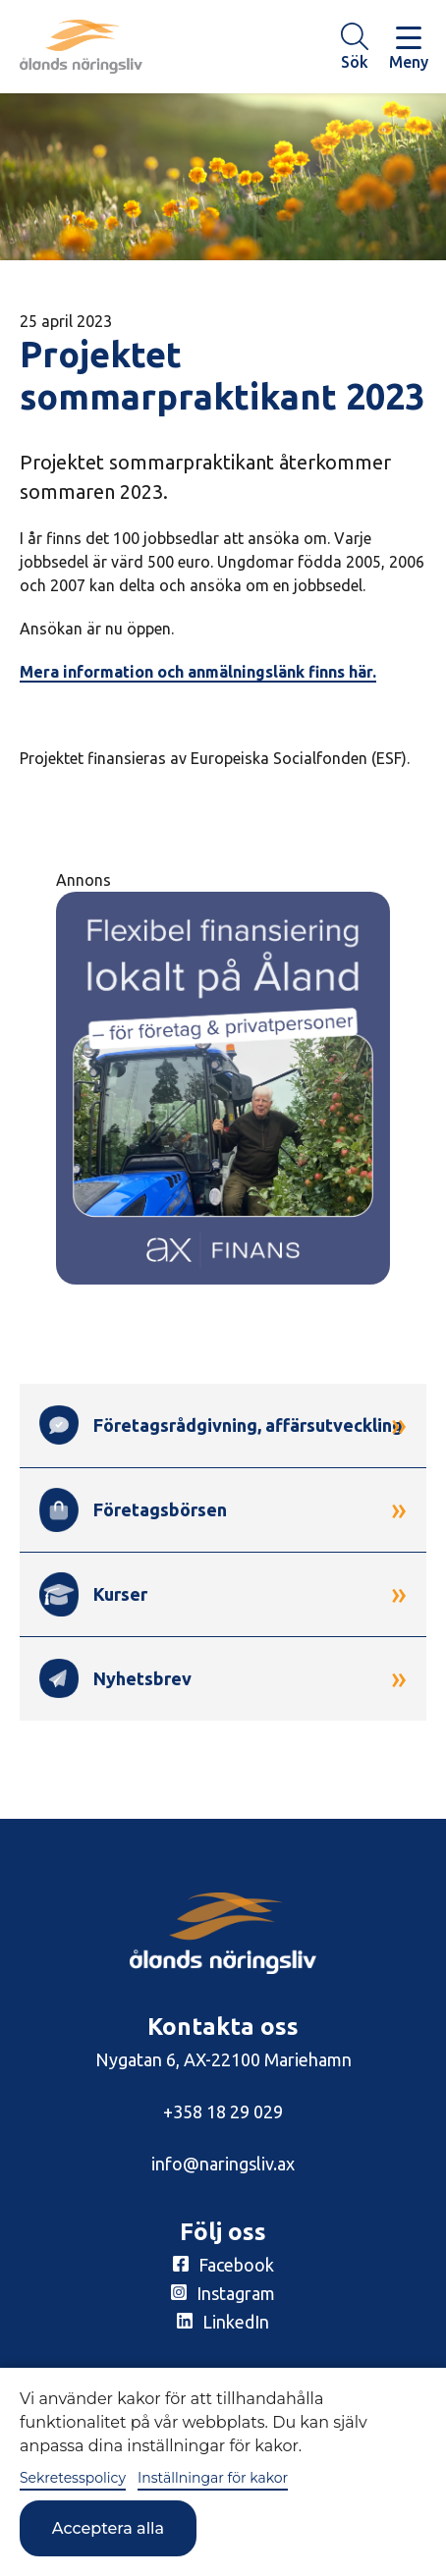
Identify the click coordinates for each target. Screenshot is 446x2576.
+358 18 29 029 (223, 2111)
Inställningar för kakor (213, 2478)
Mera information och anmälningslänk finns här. (198, 672)
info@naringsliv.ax (223, 2163)
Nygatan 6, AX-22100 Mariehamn (223, 2059)
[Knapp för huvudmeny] (408, 47)
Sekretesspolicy (73, 2478)
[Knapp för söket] (354, 47)
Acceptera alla (108, 2528)
